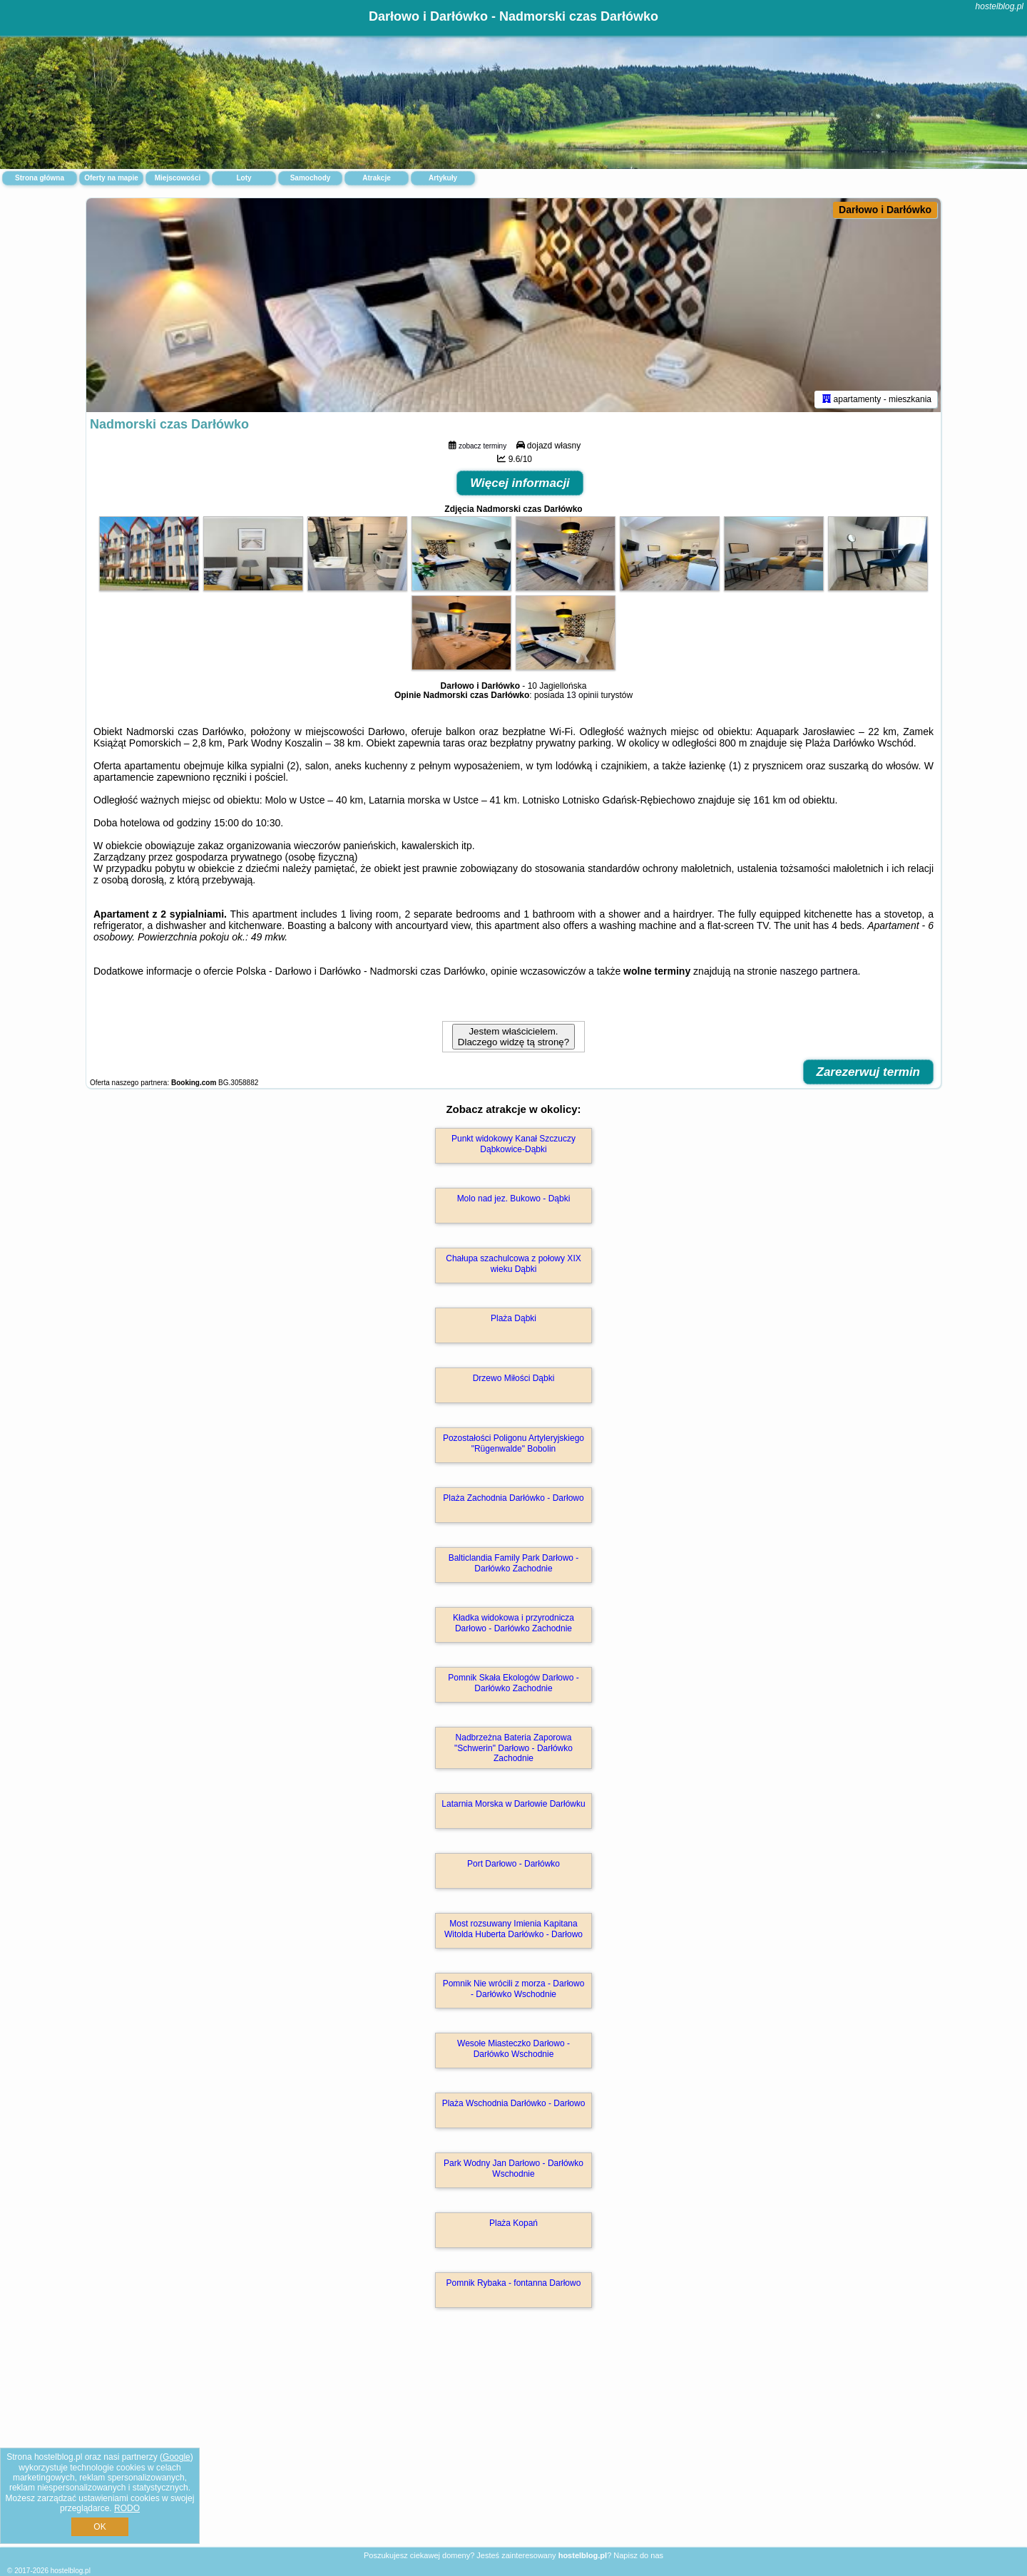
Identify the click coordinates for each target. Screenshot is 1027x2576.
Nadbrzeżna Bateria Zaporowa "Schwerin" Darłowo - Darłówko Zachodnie (513, 1748)
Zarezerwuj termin (869, 1072)
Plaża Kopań (513, 2223)
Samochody (310, 178)
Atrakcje (376, 178)
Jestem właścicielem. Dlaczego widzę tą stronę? (513, 1036)
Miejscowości (177, 178)
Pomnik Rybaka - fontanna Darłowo (513, 2283)
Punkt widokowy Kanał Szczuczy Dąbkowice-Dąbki (513, 1144)
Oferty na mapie (111, 178)
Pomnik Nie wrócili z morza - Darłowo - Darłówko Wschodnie (514, 1988)
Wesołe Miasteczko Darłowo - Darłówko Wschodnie (513, 2048)
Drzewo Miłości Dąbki (514, 1378)
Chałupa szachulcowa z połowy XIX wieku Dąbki (513, 1263)
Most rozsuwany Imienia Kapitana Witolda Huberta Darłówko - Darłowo (513, 1929)
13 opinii (582, 695)
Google (176, 2457)
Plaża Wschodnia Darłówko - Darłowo (514, 2103)
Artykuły (443, 178)
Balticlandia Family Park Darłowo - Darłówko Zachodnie (514, 1563)
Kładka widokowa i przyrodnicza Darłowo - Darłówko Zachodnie (513, 1623)
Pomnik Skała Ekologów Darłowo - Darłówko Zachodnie (513, 1683)
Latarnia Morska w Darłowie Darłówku (513, 1804)
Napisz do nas (638, 2555)
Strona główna (39, 178)
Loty (243, 178)
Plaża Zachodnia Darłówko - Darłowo (513, 1498)
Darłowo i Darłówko (885, 209)
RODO (127, 2508)
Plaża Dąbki (513, 1318)
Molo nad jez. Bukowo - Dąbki (514, 1199)
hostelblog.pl (999, 6)
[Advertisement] (513, 2443)
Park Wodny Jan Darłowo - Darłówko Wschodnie (513, 2168)
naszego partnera (819, 971)
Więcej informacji (520, 483)
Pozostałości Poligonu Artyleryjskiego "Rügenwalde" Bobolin (513, 1443)
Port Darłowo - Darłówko (513, 1864)
